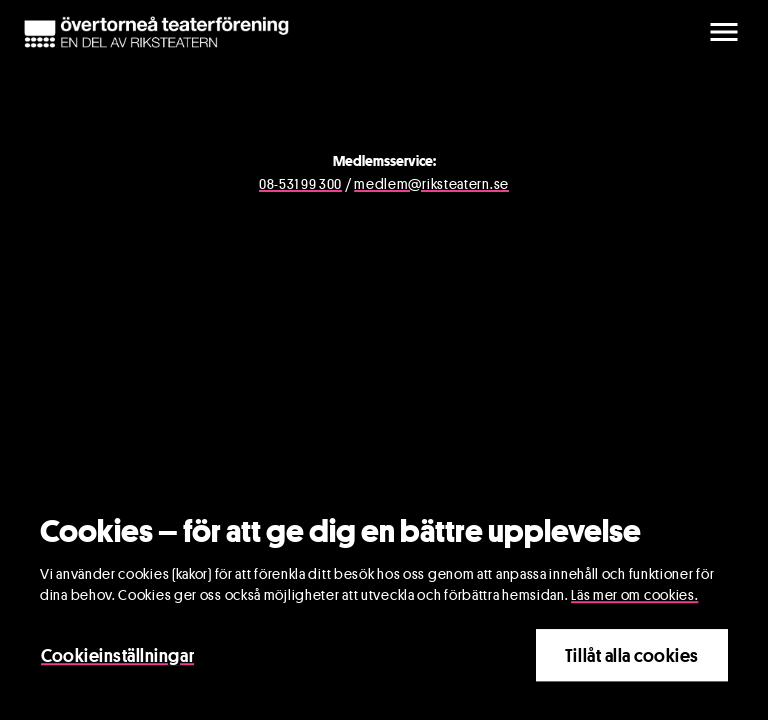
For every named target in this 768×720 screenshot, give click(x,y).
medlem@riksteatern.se (431, 183)
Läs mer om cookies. (634, 596)
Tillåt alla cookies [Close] (632, 657)
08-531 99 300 (300, 183)
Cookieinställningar (117, 657)
